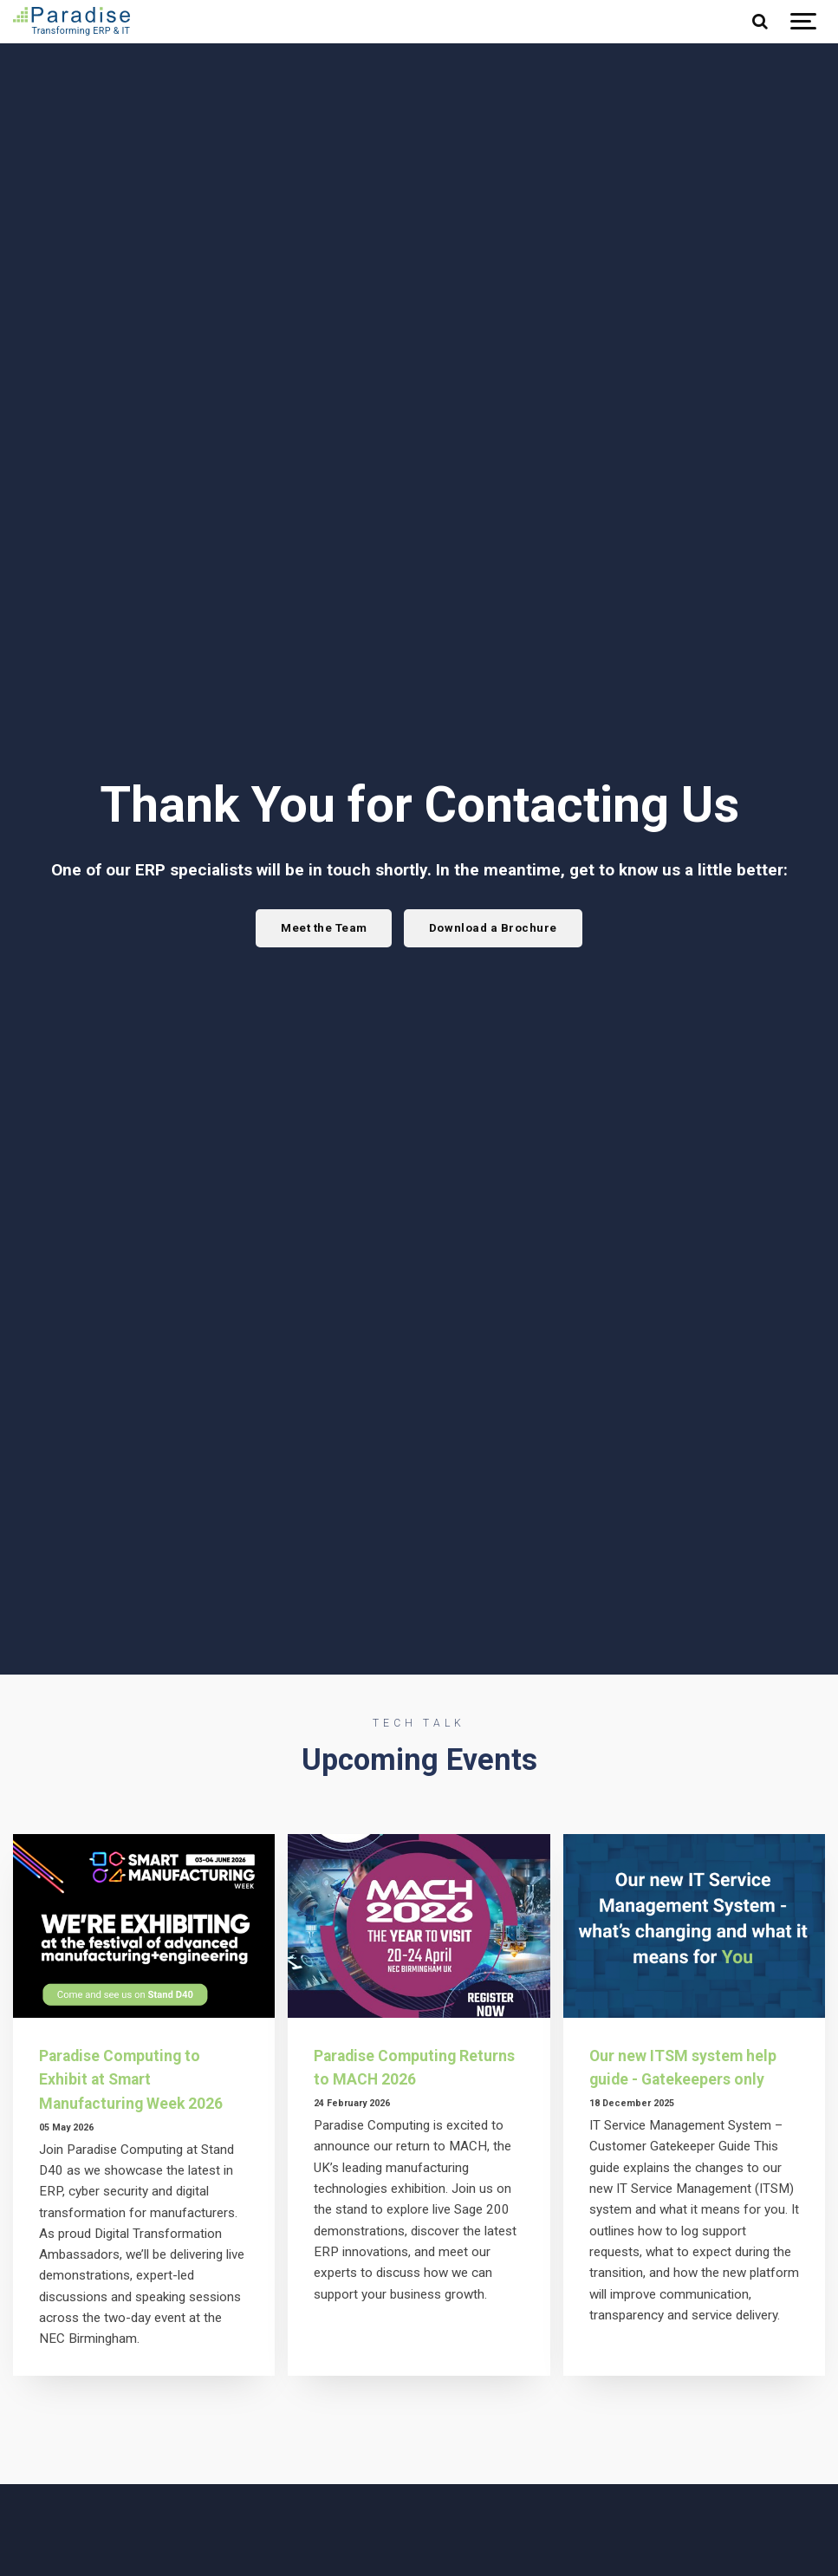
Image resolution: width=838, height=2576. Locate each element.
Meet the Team (322, 927)
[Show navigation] (803, 21)
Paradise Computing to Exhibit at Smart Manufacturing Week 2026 (136, 2079)
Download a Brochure (494, 927)
